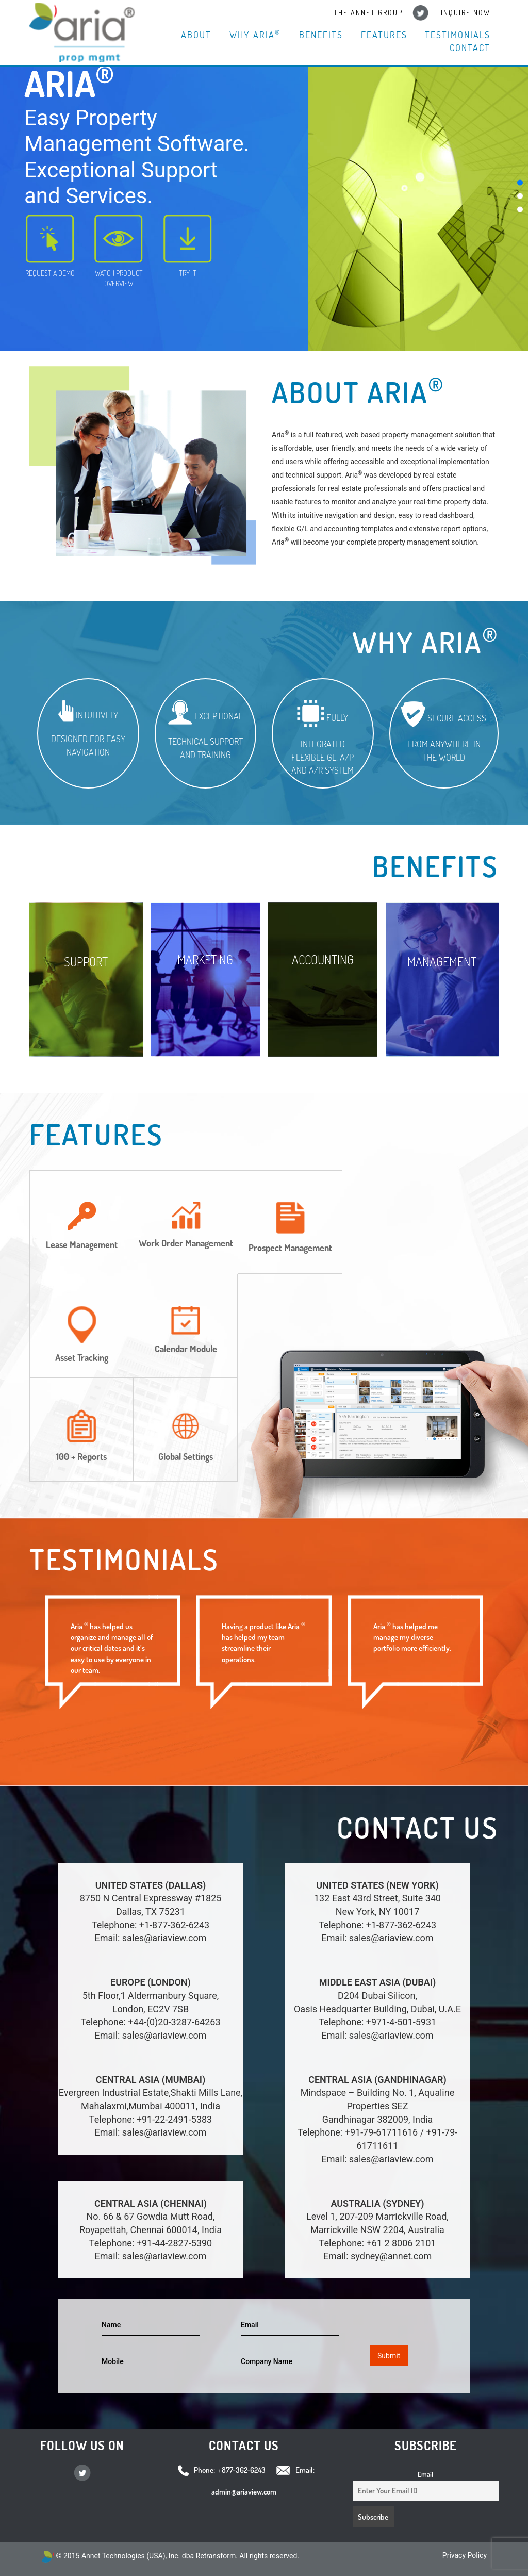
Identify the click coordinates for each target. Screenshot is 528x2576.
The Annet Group (369, 12)
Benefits (322, 34)
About (199, 34)
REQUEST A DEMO (50, 246)
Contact (470, 48)
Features (385, 34)
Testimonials (458, 34)
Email (425, 2474)
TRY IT (187, 246)
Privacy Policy (464, 2555)
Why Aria (258, 33)
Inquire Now (466, 12)
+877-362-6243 (242, 2470)
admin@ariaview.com (243, 2492)
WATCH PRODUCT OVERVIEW (118, 251)
